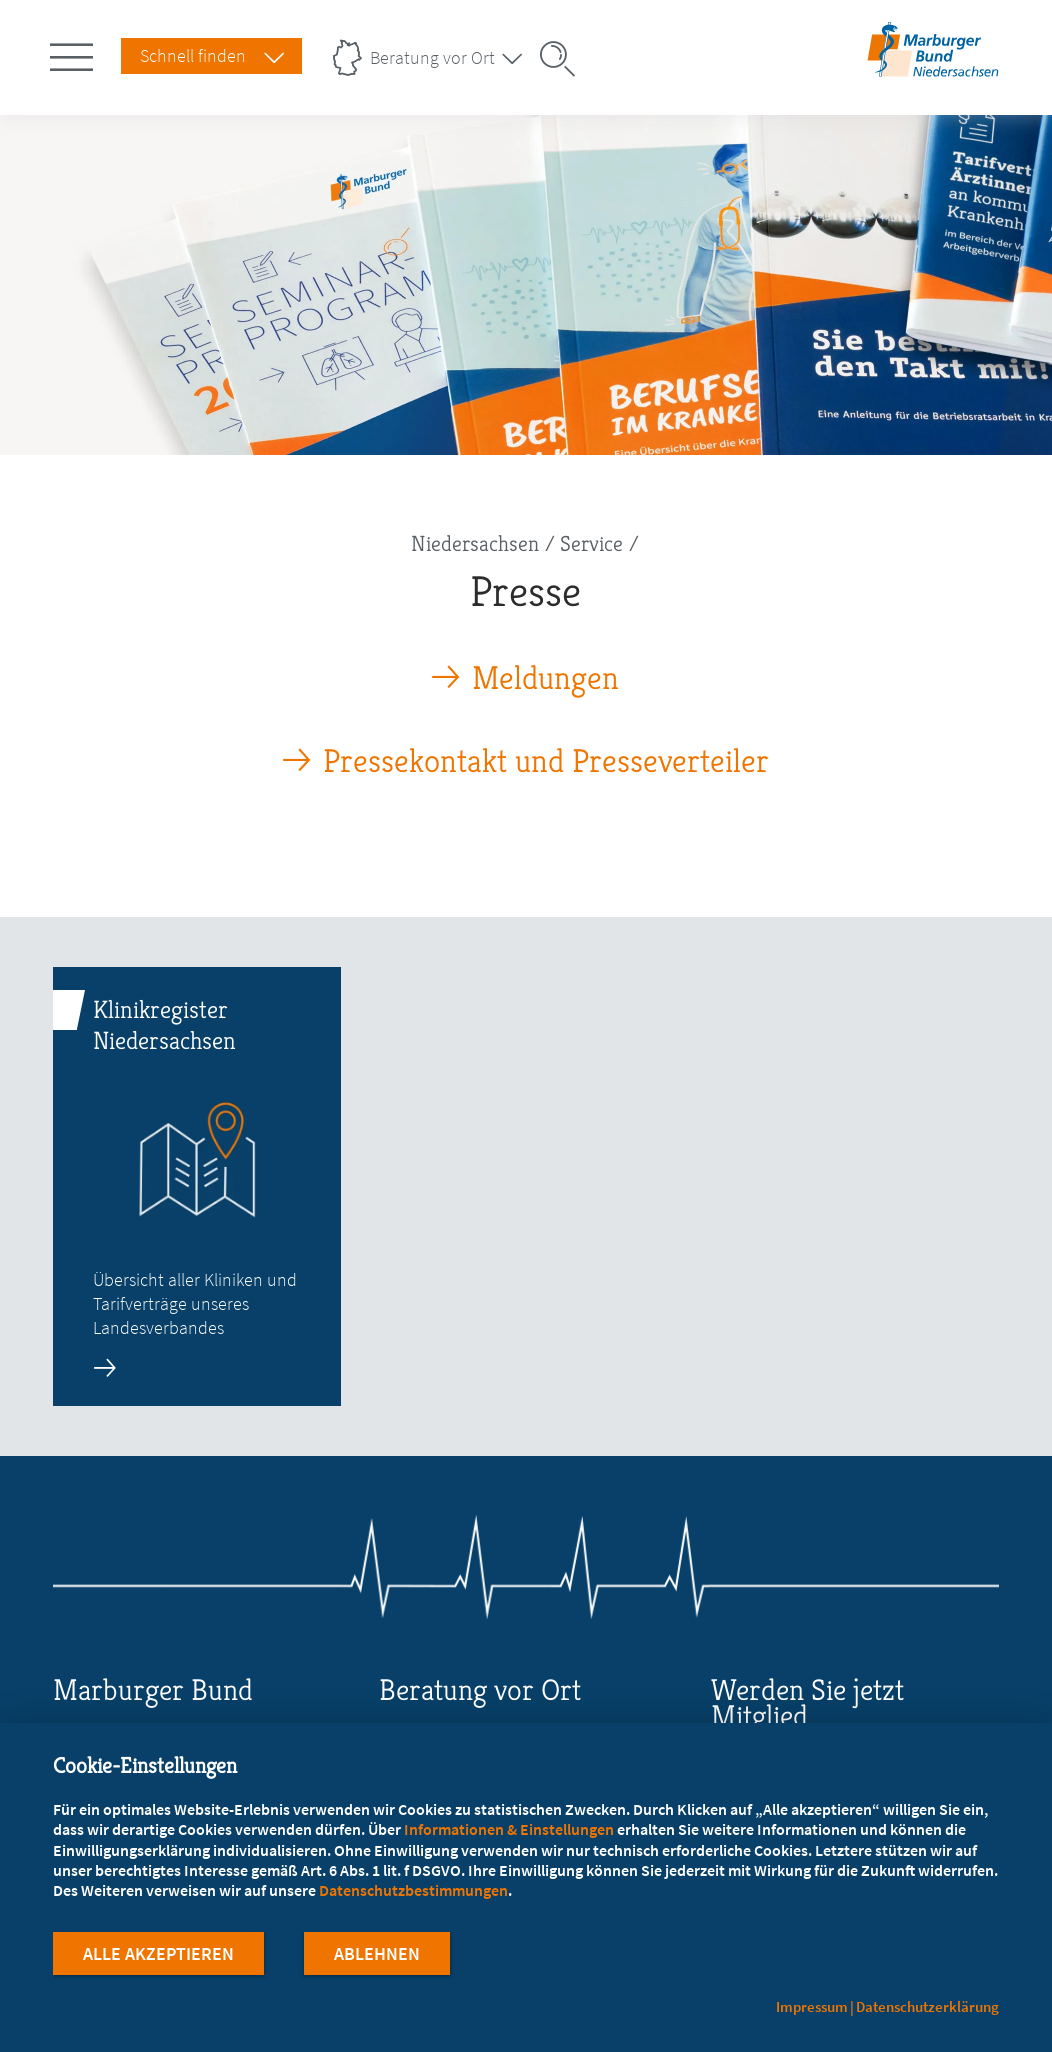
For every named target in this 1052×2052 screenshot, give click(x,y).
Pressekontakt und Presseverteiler (546, 761)
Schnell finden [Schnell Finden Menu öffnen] (193, 55)
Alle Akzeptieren (158, 1960)
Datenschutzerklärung (927, 2006)
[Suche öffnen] (564, 59)
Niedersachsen (475, 543)
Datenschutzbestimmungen (413, 1897)
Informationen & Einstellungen (509, 1836)
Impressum (812, 2006)
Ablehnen (377, 1960)
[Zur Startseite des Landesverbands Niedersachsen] (933, 68)
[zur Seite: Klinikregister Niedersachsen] (197, 1186)
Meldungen (545, 678)
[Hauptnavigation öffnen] (75, 53)
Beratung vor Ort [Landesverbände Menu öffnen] (432, 57)
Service (591, 543)
